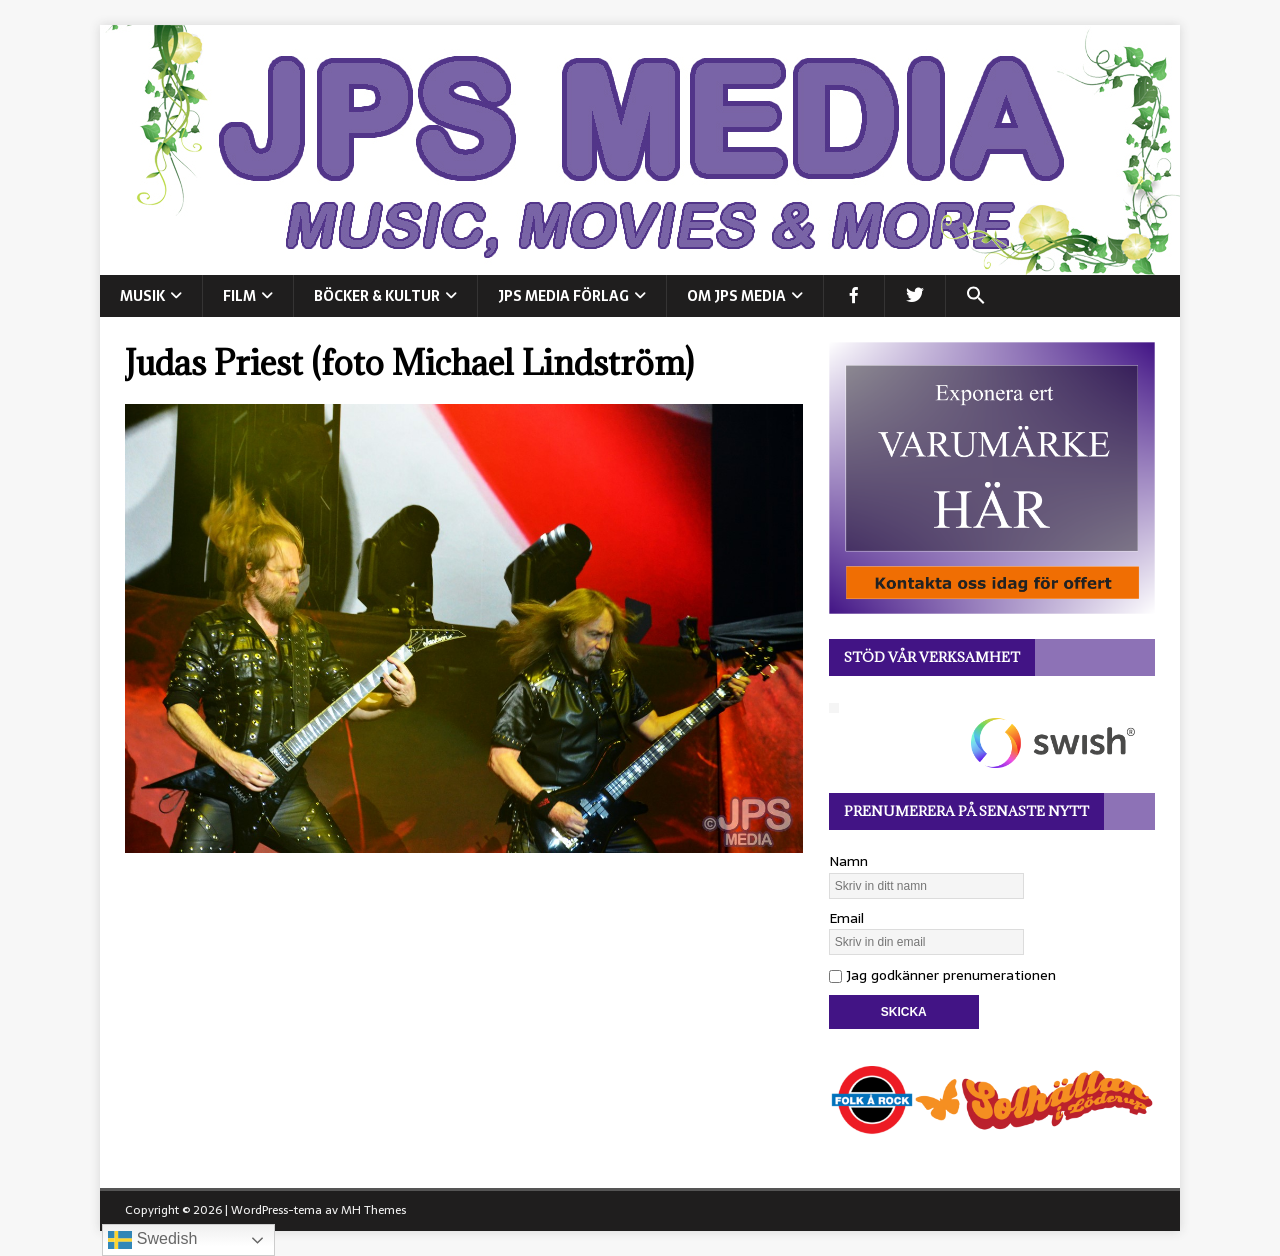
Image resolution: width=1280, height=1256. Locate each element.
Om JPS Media (736, 296)
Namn (848, 861)
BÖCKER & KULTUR (377, 296)
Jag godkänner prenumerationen (942, 975)
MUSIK (142, 296)
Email (846, 918)
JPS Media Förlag (563, 296)
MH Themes (373, 1210)
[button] (975, 296)
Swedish (152, 1240)
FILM (239, 296)
